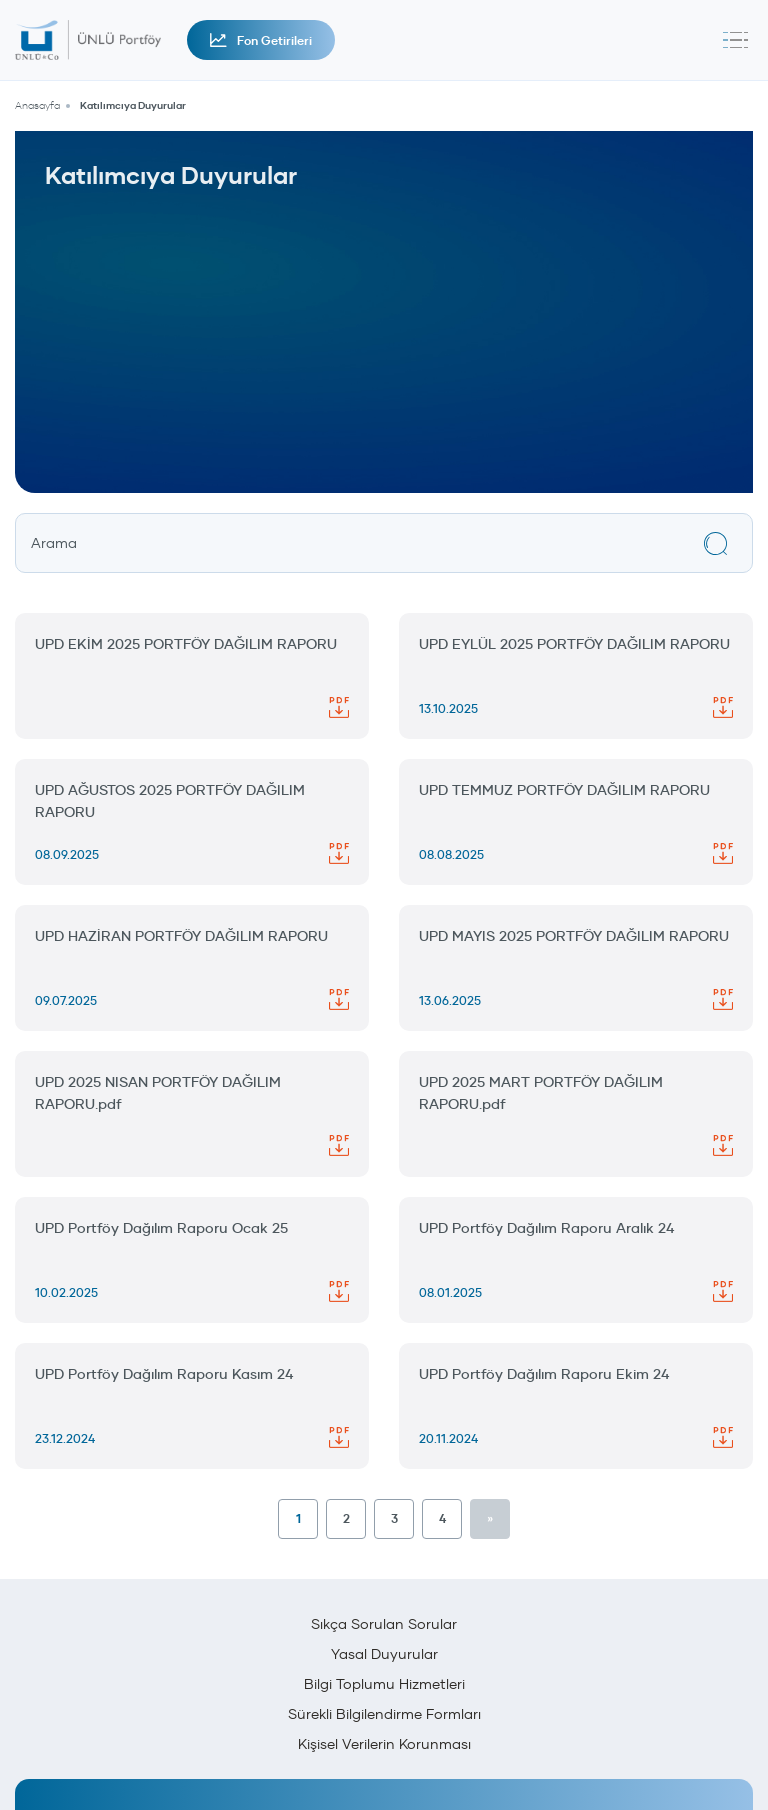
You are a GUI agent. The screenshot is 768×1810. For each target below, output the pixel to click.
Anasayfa (37, 105)
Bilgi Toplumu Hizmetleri (384, 1684)
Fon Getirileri (261, 40)
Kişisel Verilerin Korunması (384, 1744)
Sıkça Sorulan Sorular (384, 1624)
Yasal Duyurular (384, 1654)
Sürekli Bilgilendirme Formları (384, 1714)
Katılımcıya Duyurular (133, 105)
